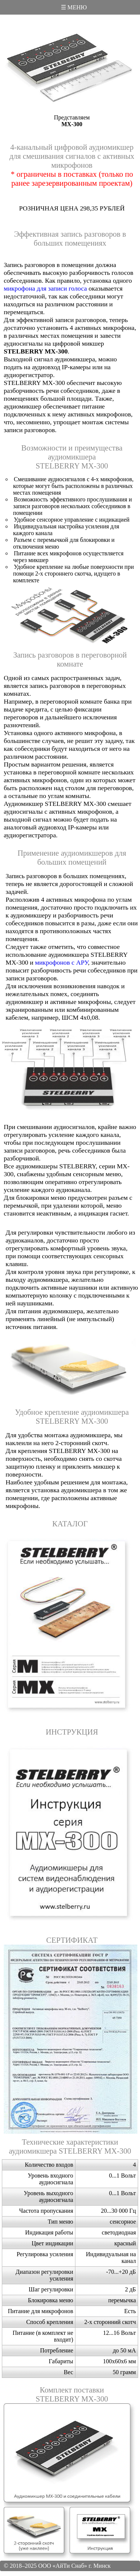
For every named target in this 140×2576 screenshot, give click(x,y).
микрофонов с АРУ (61, 962)
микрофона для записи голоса (45, 288)
